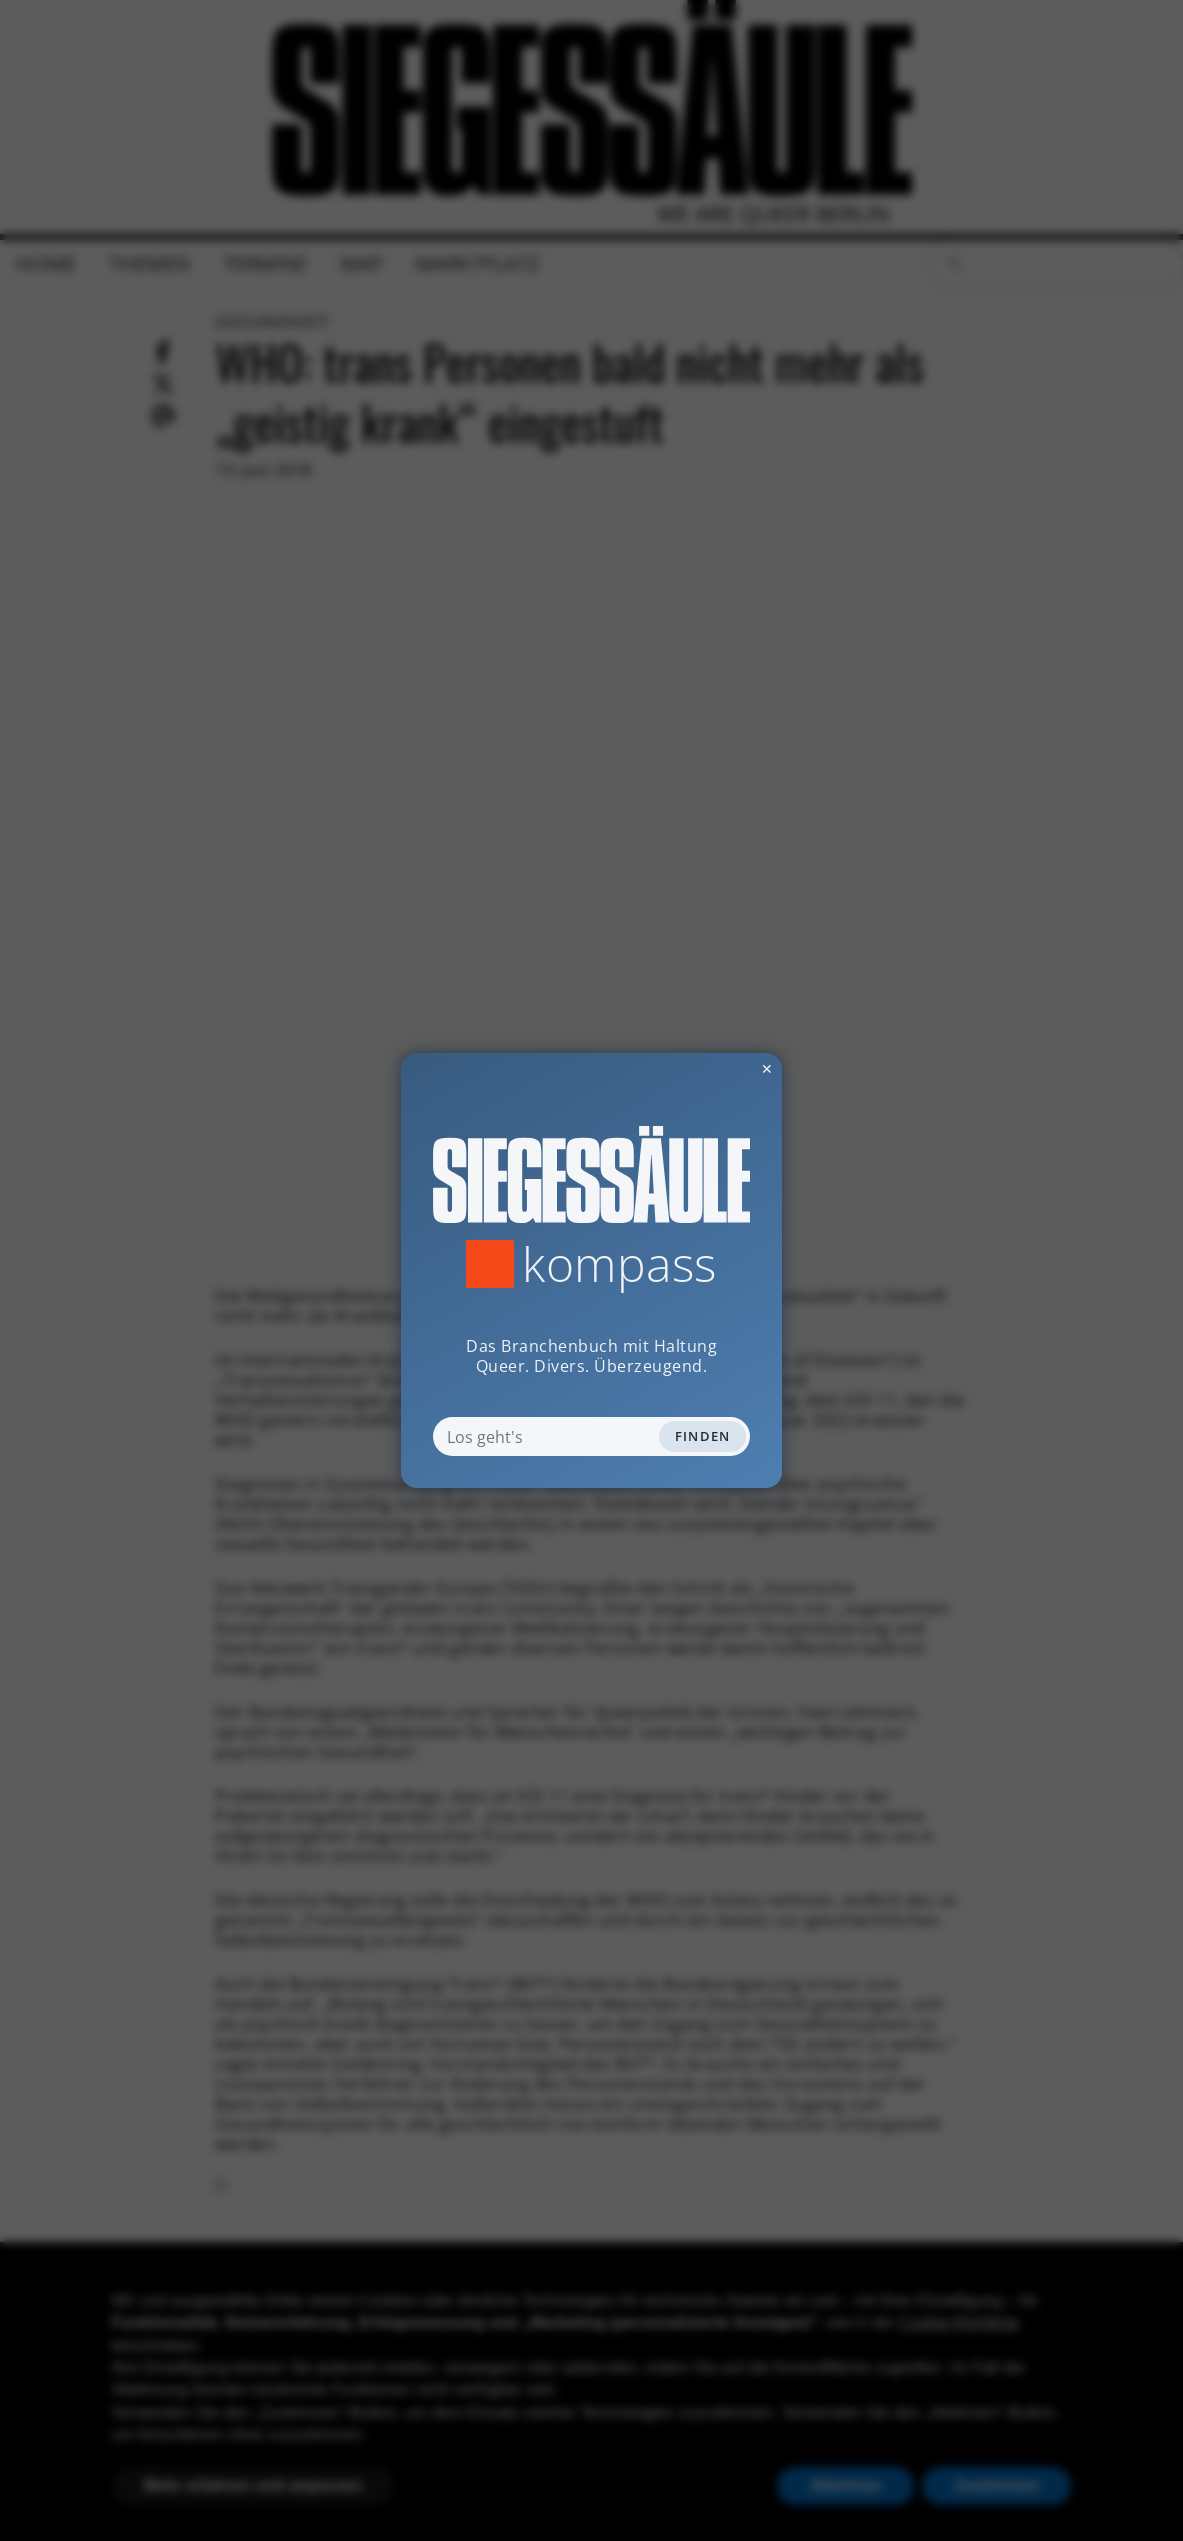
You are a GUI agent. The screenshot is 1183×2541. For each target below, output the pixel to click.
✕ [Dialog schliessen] (718, 1068)
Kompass (619, 1264)
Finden (703, 1436)
